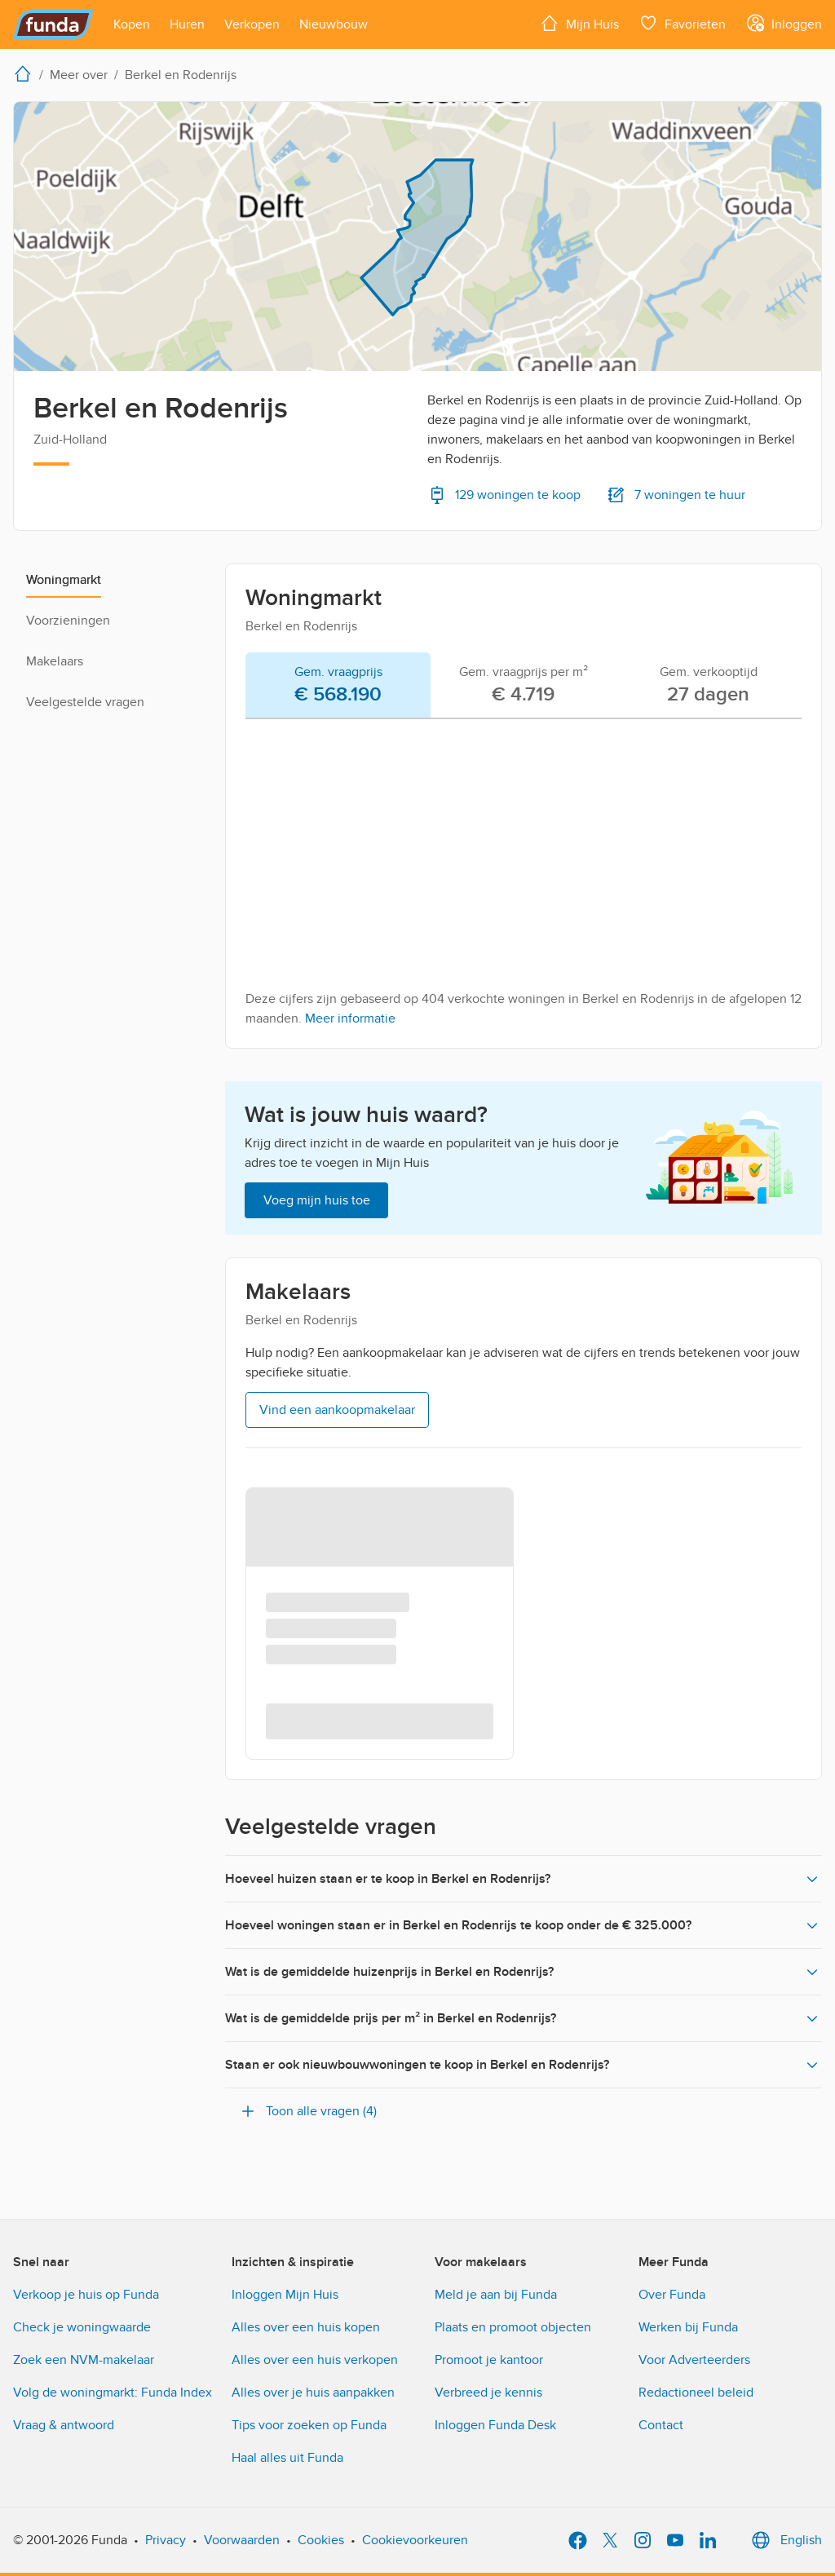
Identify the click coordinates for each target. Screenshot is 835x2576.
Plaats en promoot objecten (513, 2327)
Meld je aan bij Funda (496, 2295)
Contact (660, 2425)
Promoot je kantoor (489, 2360)
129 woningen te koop (504, 495)
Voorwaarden (242, 2540)
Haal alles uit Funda (287, 2458)
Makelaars (54, 661)
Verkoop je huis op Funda (86, 2295)
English (785, 2540)
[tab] (338, 685)
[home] (26, 73)
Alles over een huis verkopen (315, 2360)
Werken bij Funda (688, 2327)
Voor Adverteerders (694, 2360)
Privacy (165, 2540)
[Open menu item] (132, 24)
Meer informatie (350, 1018)
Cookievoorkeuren (415, 2540)
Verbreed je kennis (488, 2392)
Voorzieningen (68, 620)
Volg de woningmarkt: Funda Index (112, 2392)
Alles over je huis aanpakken (313, 2392)
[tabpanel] (523, 879)
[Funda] (53, 24)
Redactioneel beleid (695, 2392)
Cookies (321, 2540)
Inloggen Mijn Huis (285, 2295)
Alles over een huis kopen (306, 2327)
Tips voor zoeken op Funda (309, 2425)
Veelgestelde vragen (85, 702)
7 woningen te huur (676, 495)
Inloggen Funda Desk (495, 2425)
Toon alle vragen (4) (307, 2111)
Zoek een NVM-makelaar (83, 2360)
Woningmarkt (63, 580)
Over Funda (671, 2295)
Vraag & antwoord (63, 2425)
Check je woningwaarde (82, 2327)
